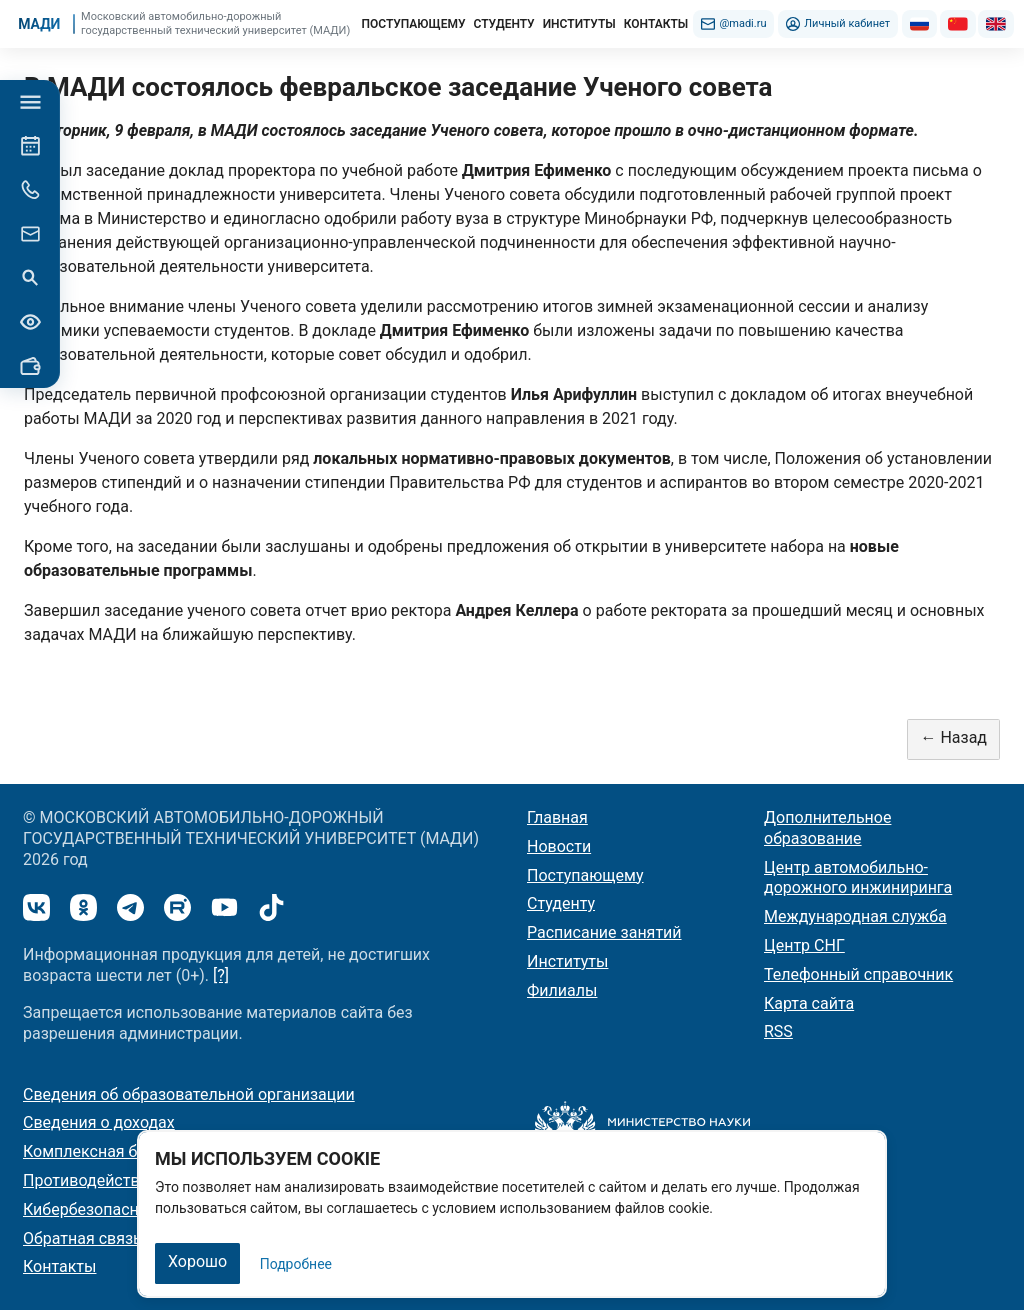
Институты (567, 961)
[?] (221, 975)
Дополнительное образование (827, 828)
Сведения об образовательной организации (189, 1094)
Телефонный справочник (858, 974)
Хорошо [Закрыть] (197, 1261)
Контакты (59, 1266)
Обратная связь (82, 1238)
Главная (557, 817)
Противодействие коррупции (132, 1180)
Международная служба (855, 916)
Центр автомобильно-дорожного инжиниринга (858, 878)
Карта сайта (809, 1003)
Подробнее (296, 1264)
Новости (559, 846)
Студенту (561, 903)
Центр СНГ (804, 945)
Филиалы (562, 990)
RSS (778, 1031)
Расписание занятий (604, 932)
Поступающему (585, 875)
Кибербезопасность (98, 1209)
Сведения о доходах (99, 1122)
